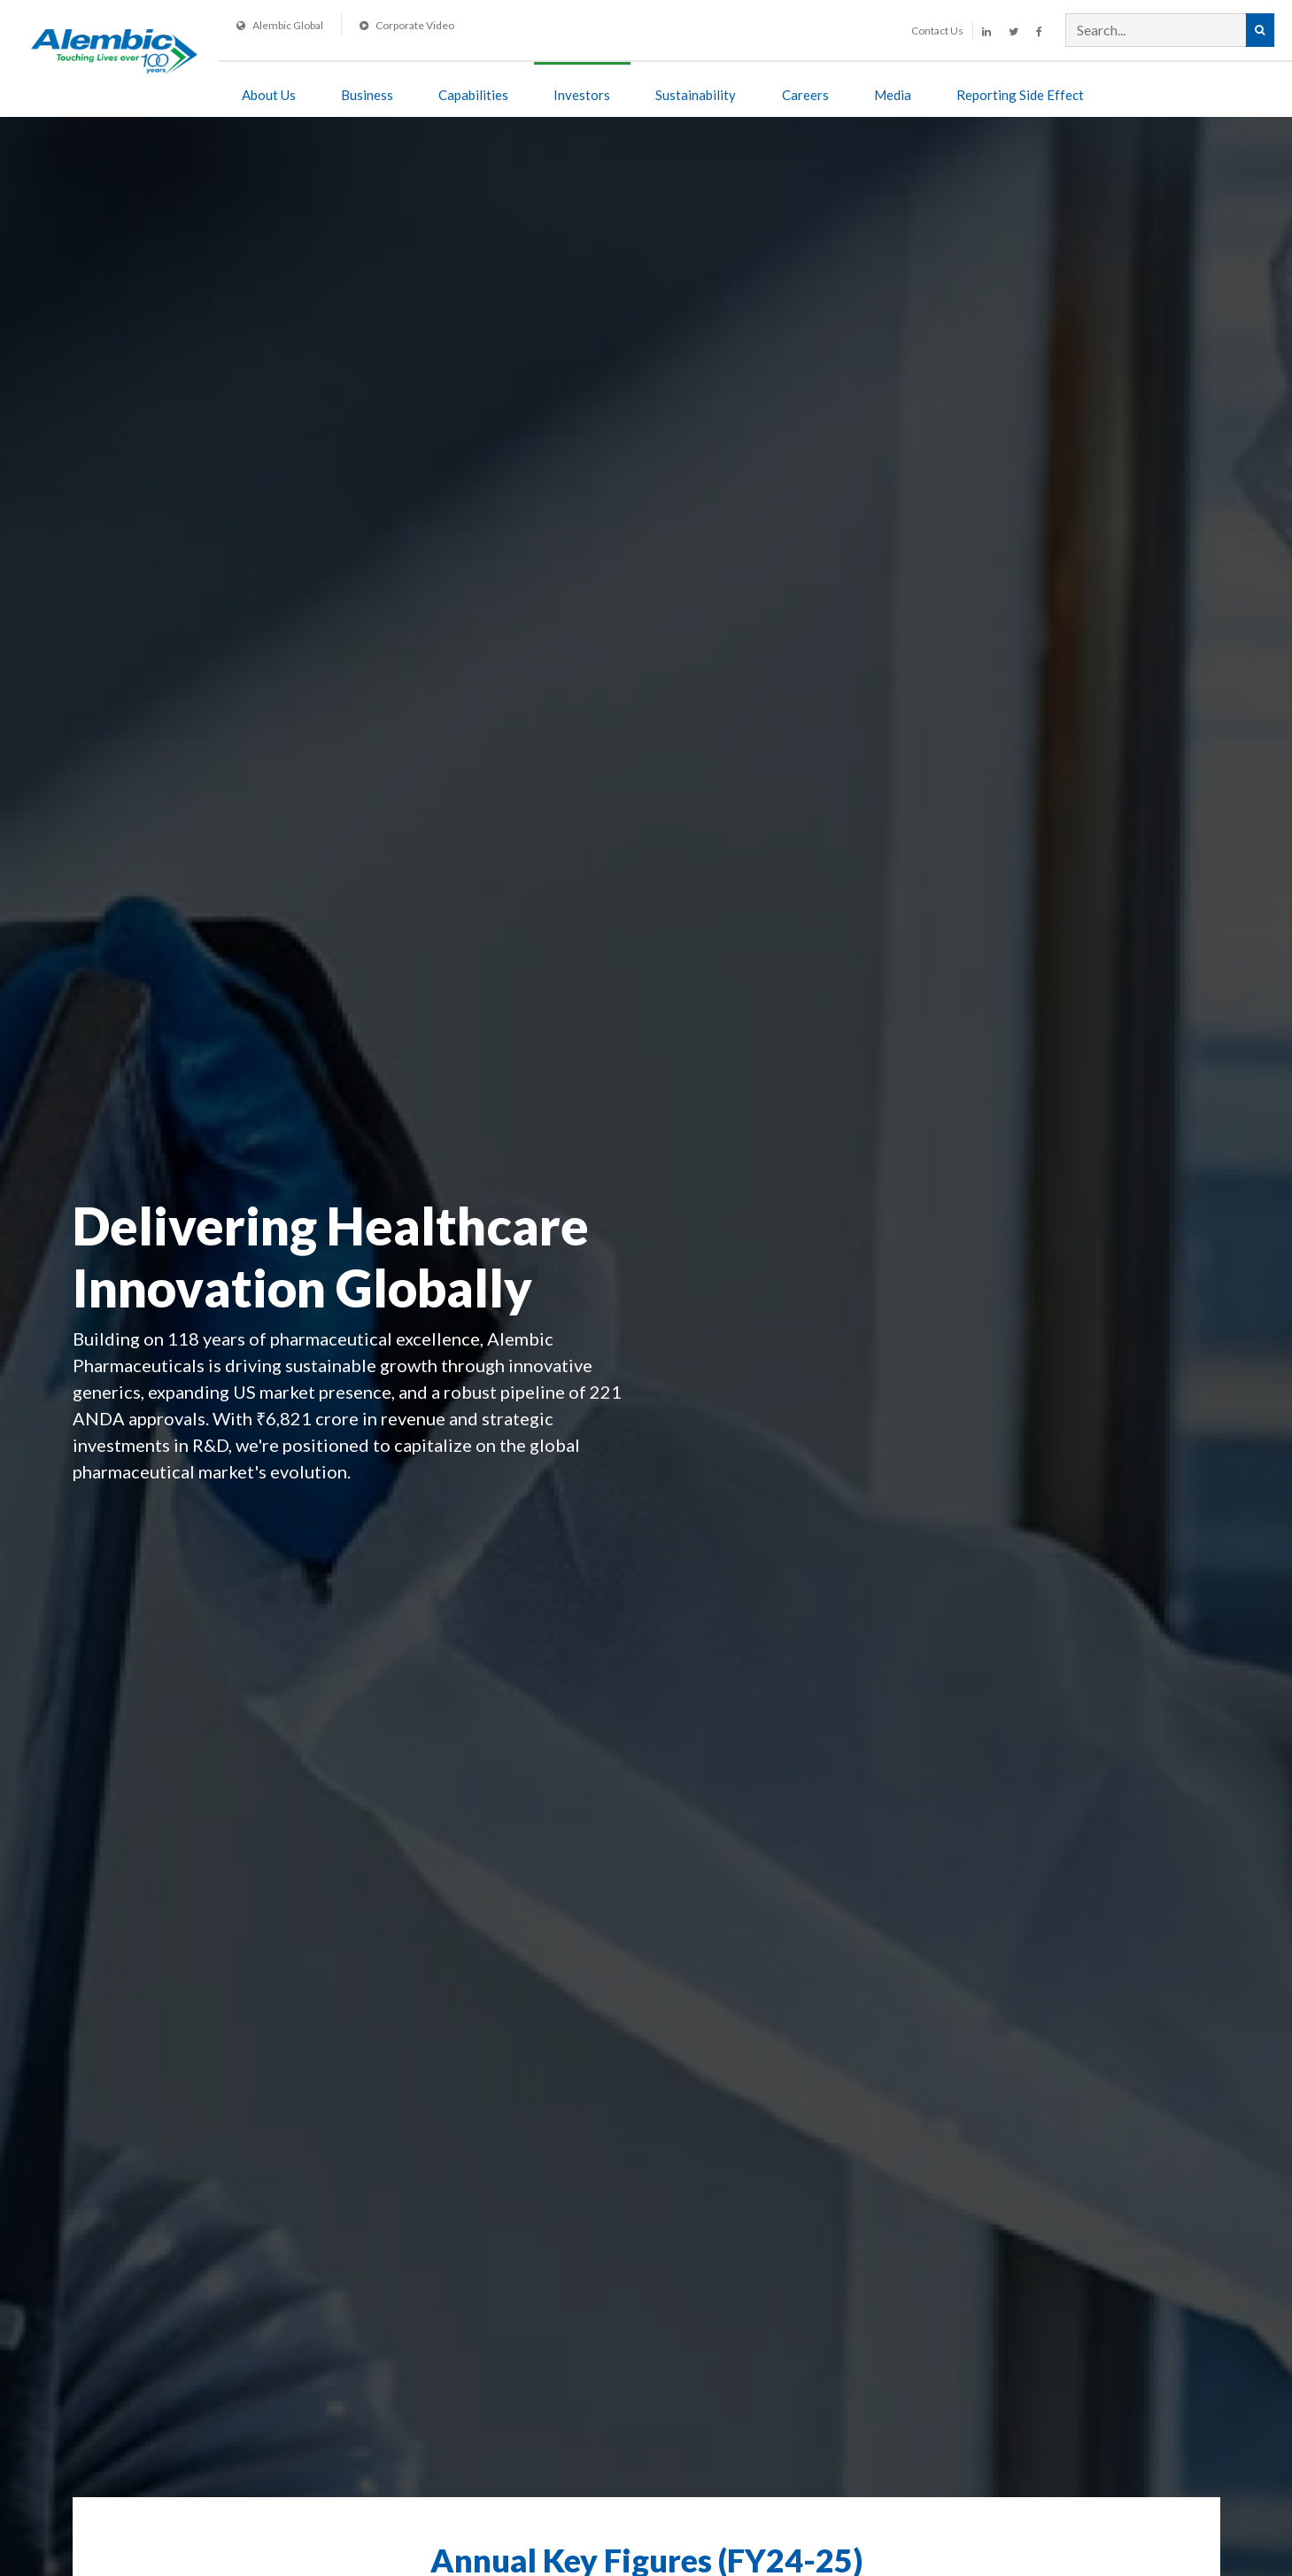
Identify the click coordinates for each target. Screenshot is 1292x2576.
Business (367, 95)
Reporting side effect (1020, 95)
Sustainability (695, 95)
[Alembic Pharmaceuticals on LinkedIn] (986, 31)
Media (892, 95)
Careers (805, 95)
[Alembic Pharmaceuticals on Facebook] (1039, 31)
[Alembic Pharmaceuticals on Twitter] (1013, 31)
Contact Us (937, 30)
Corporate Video (407, 25)
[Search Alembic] (1259, 30)
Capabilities (473, 95)
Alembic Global (279, 25)
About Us (269, 95)
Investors (581, 95)
